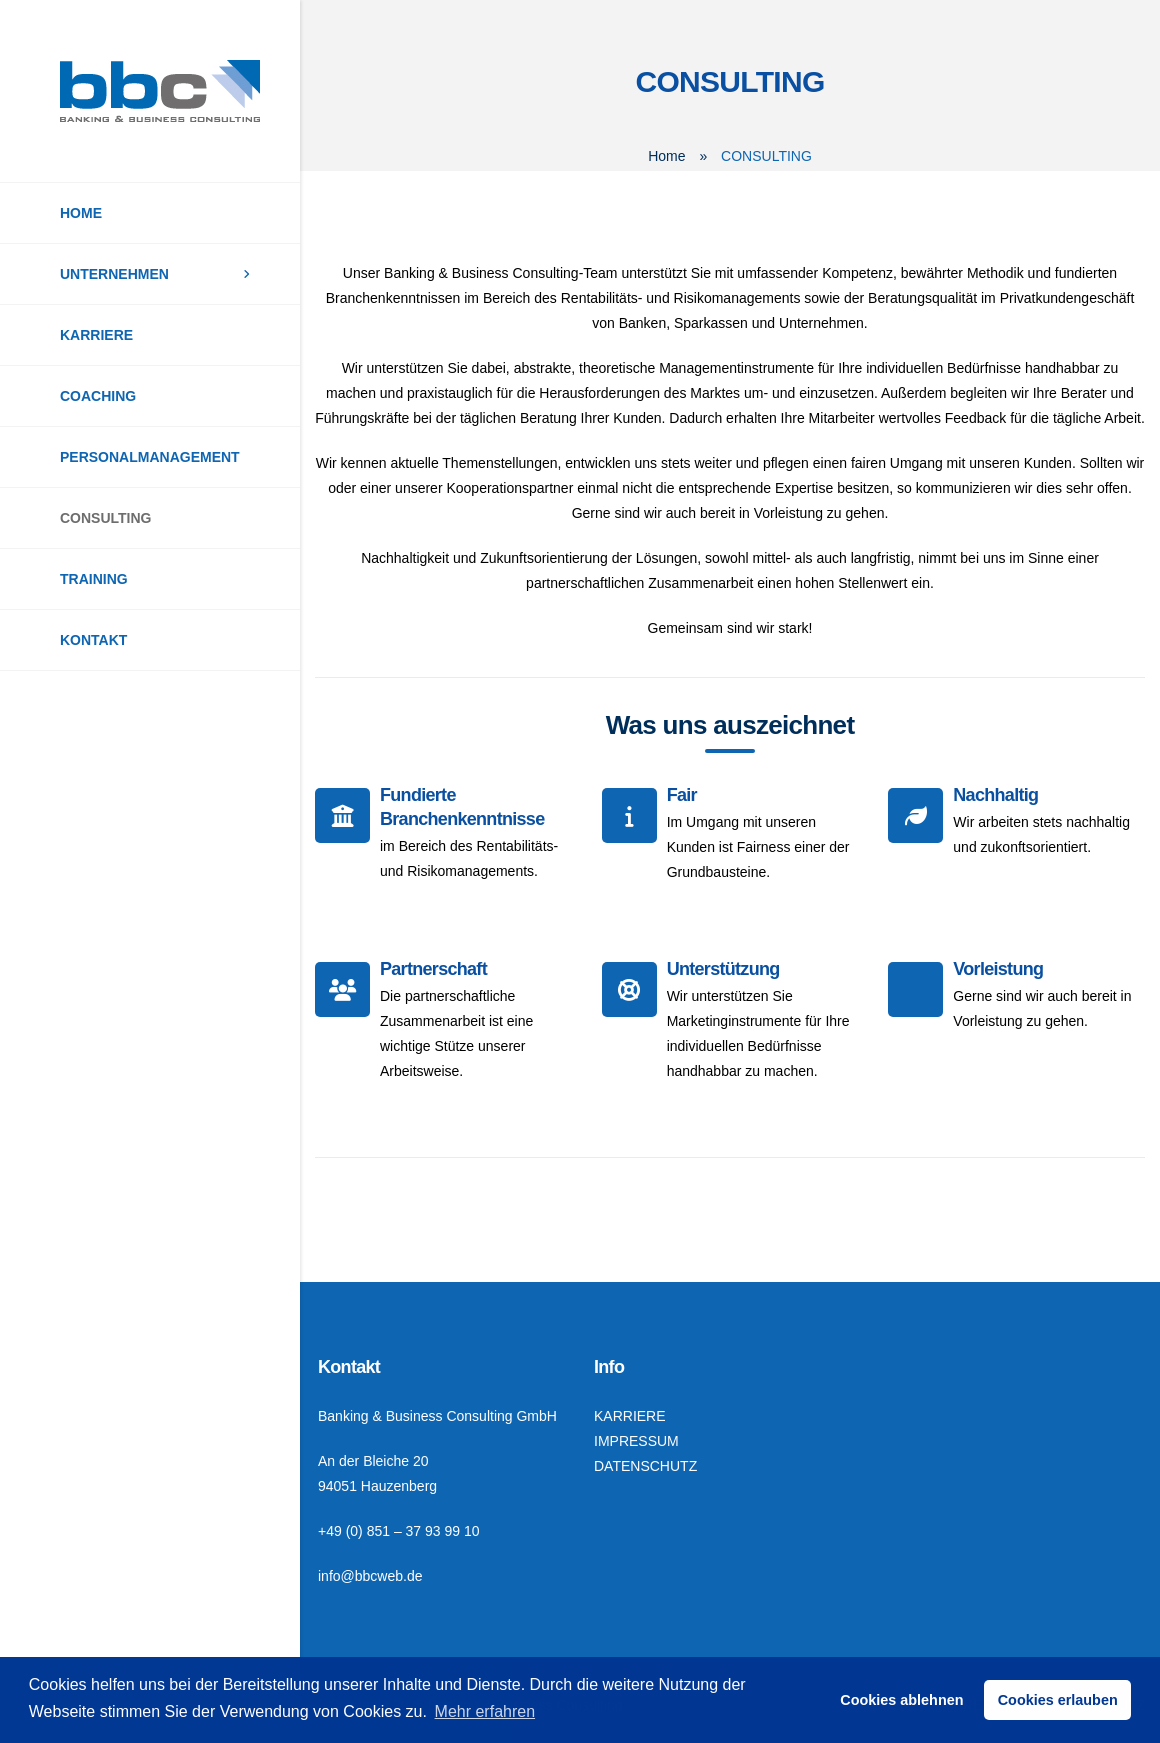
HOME (81, 213)
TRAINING (94, 579)
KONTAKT (93, 640)
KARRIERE (96, 335)
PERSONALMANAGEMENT (150, 457)
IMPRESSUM (636, 1441)
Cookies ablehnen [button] (901, 1700)
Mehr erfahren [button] (485, 1711)
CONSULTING (106, 518)
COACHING (98, 396)
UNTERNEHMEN (114, 274)
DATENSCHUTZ (645, 1466)
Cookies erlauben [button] (1058, 1700)
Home (666, 156)
